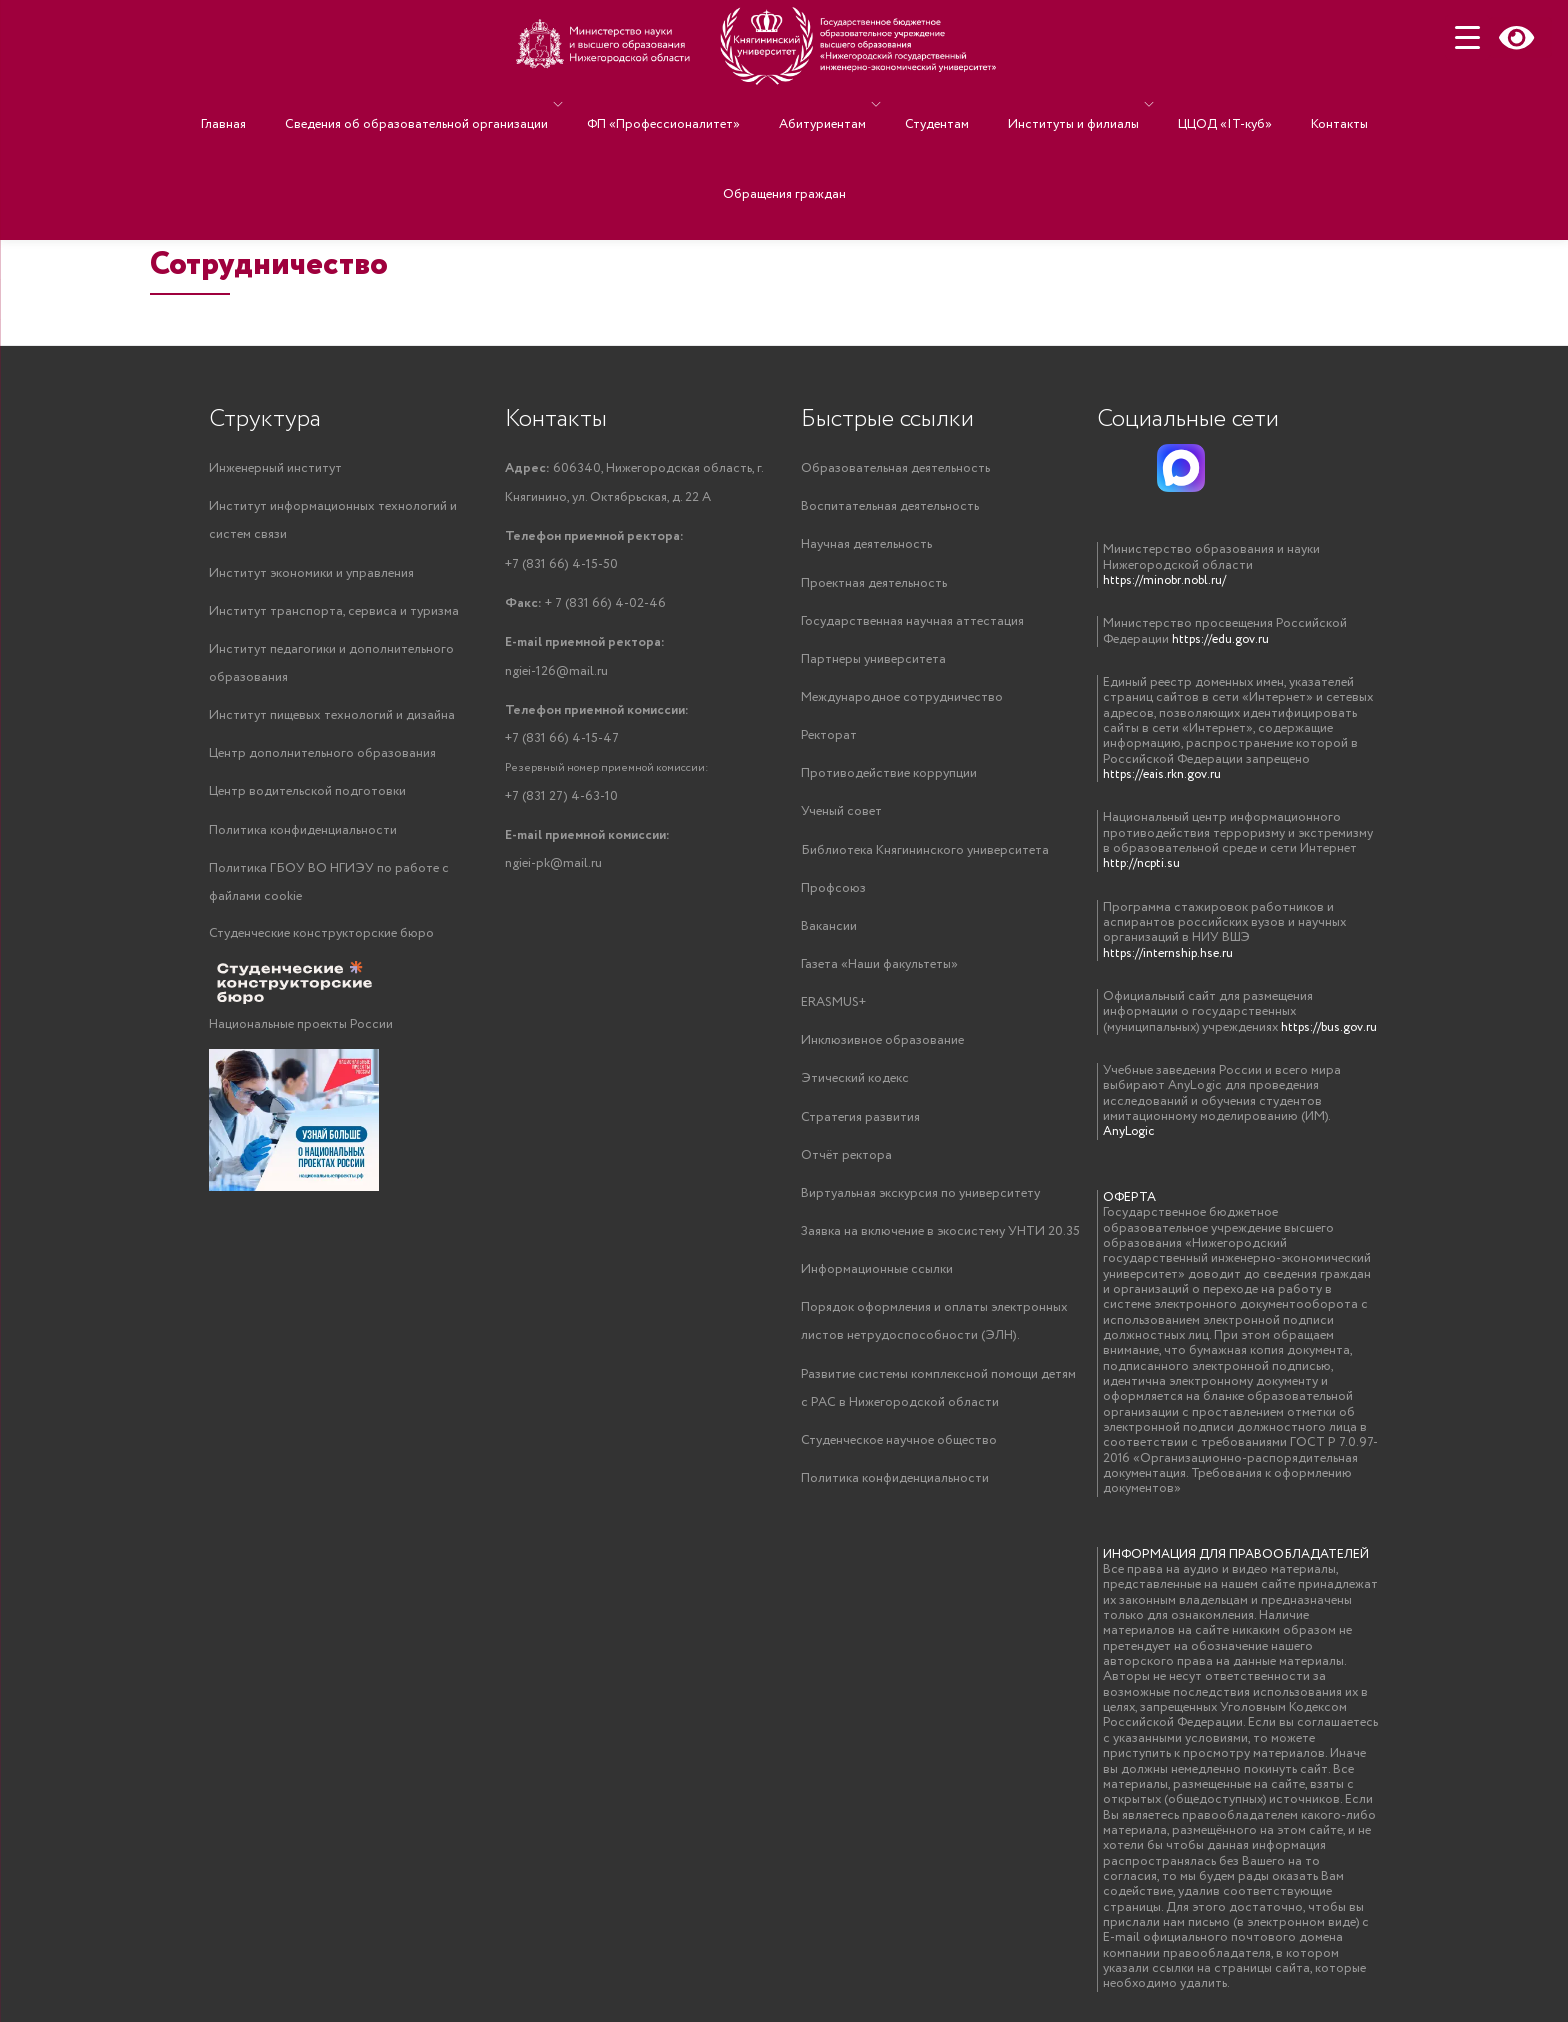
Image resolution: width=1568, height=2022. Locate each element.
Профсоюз (833, 897)
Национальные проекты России (301, 1035)
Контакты (1284, 104)
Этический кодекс (855, 1092)
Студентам (932, 104)
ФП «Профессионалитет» (688, 104)
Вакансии (829, 936)
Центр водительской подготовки (307, 799)
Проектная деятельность (874, 585)
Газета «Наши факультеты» (879, 975)
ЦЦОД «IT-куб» (1190, 104)
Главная (278, 104)
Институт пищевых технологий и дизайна (332, 721)
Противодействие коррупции (889, 780)
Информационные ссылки (877, 1287)
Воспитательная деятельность (890, 507)
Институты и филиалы (1048, 104)
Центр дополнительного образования (322, 760)
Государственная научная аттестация (912, 624)
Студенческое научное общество (899, 1462)
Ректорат (829, 741)
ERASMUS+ (833, 1014)
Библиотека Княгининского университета (925, 858)
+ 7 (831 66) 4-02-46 (585, 604)
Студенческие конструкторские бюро (321, 944)
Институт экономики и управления (311, 575)
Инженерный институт (275, 468)
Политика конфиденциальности (303, 838)
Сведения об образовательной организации (451, 104)
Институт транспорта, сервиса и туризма (334, 614)
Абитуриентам (827, 104)
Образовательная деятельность (895, 468)
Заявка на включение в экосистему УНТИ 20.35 (940, 1248)
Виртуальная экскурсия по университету (920, 1209)
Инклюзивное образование (882, 1053)
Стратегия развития (860, 1131)
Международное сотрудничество (902, 702)
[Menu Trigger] (1467, 37)
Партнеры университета (873, 663)
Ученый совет (841, 819)
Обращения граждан (784, 133)
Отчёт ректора (846, 1170)
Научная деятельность (866, 546)
